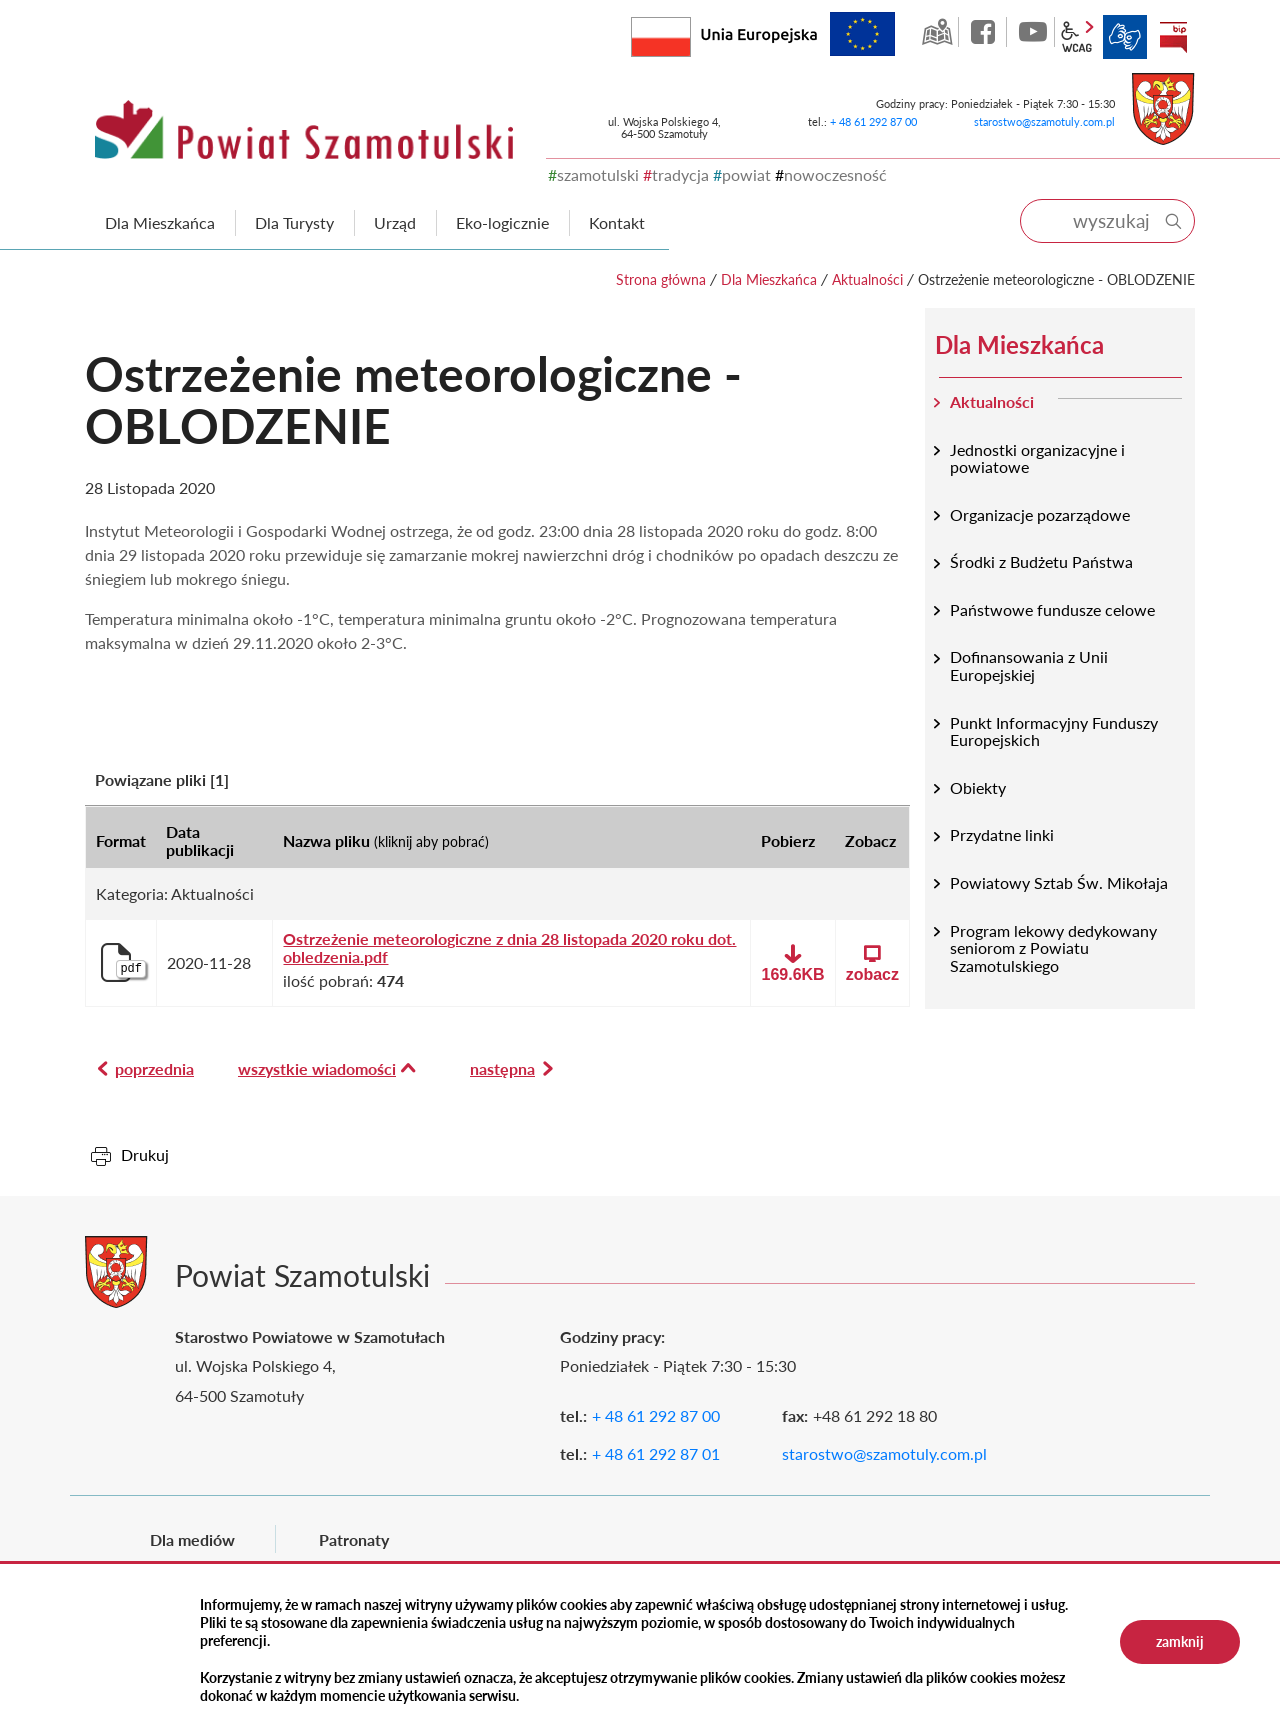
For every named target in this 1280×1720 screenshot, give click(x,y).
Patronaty (354, 1539)
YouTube (1033, 32)
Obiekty (978, 787)
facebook (985, 32)
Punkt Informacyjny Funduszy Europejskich (1054, 731)
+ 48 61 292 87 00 (873, 121)
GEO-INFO (937, 32)
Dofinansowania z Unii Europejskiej (1029, 665)
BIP (1173, 37)
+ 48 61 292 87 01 (656, 1453)
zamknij (1180, 1641)
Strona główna (661, 279)
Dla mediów (192, 1539)
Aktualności (867, 279)
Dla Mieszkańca (769, 279)
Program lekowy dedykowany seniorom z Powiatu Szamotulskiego (1053, 948)
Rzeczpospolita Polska (690, 32)
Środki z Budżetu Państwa (1041, 561)
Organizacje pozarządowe (1040, 514)
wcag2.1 (1077, 37)
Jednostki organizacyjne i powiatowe (1037, 458)
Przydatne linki (1002, 834)
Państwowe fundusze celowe (1052, 609)
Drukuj (145, 1154)
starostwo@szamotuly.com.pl (1044, 121)
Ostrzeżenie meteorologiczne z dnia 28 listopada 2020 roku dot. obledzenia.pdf (509, 947)
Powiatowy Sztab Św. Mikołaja (1059, 882)
